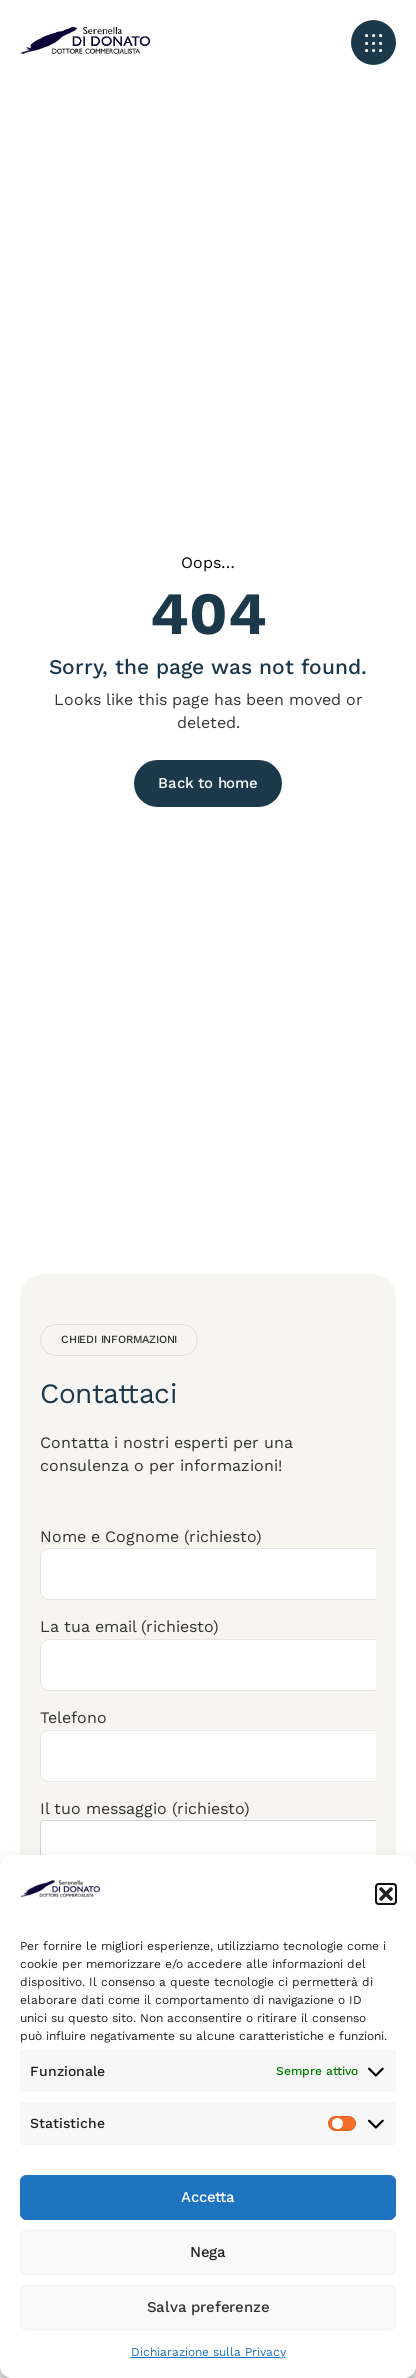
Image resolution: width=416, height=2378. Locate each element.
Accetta (208, 2197)
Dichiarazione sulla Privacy (208, 2352)
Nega (208, 2252)
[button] (386, 1894)
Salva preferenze (208, 2307)
